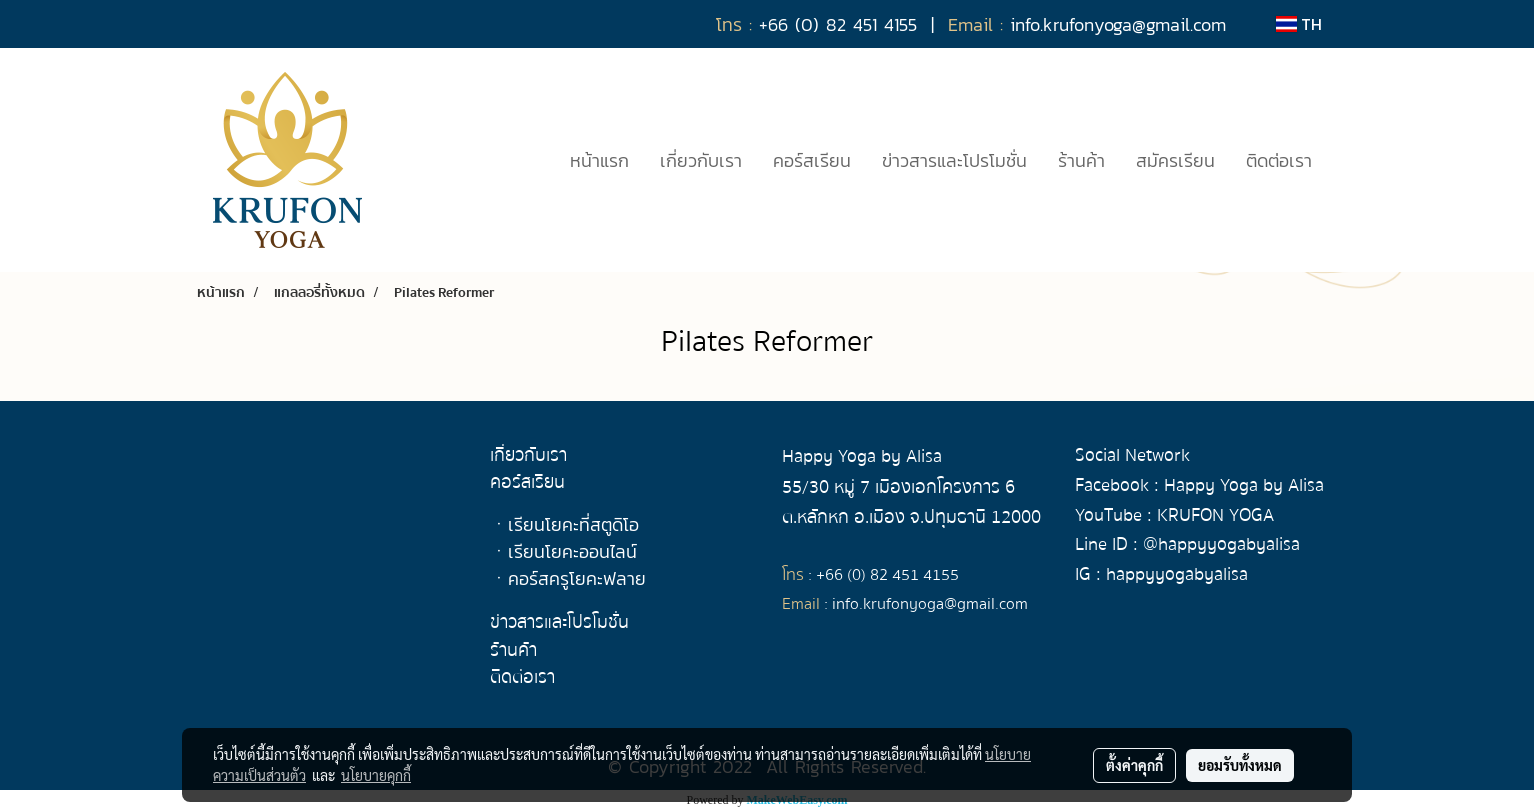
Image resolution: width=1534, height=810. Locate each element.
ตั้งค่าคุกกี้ (1134, 765)
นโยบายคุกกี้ (376, 775)
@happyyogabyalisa (1221, 544)
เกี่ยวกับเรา (701, 160)
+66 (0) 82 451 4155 (887, 575)
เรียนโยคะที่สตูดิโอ (573, 524)
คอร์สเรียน (812, 160)
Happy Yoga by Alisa (1244, 485)
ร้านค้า (1081, 160)
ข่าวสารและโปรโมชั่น (954, 160)
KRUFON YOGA (1215, 515)
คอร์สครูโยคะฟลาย (577, 578)
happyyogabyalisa (1177, 574)
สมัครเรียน (1175, 160)
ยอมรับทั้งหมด (1240, 765)
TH (1299, 24)
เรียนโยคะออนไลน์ (572, 551)
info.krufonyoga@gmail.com (930, 604)
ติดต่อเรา (1279, 160)
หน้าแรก (599, 160)
